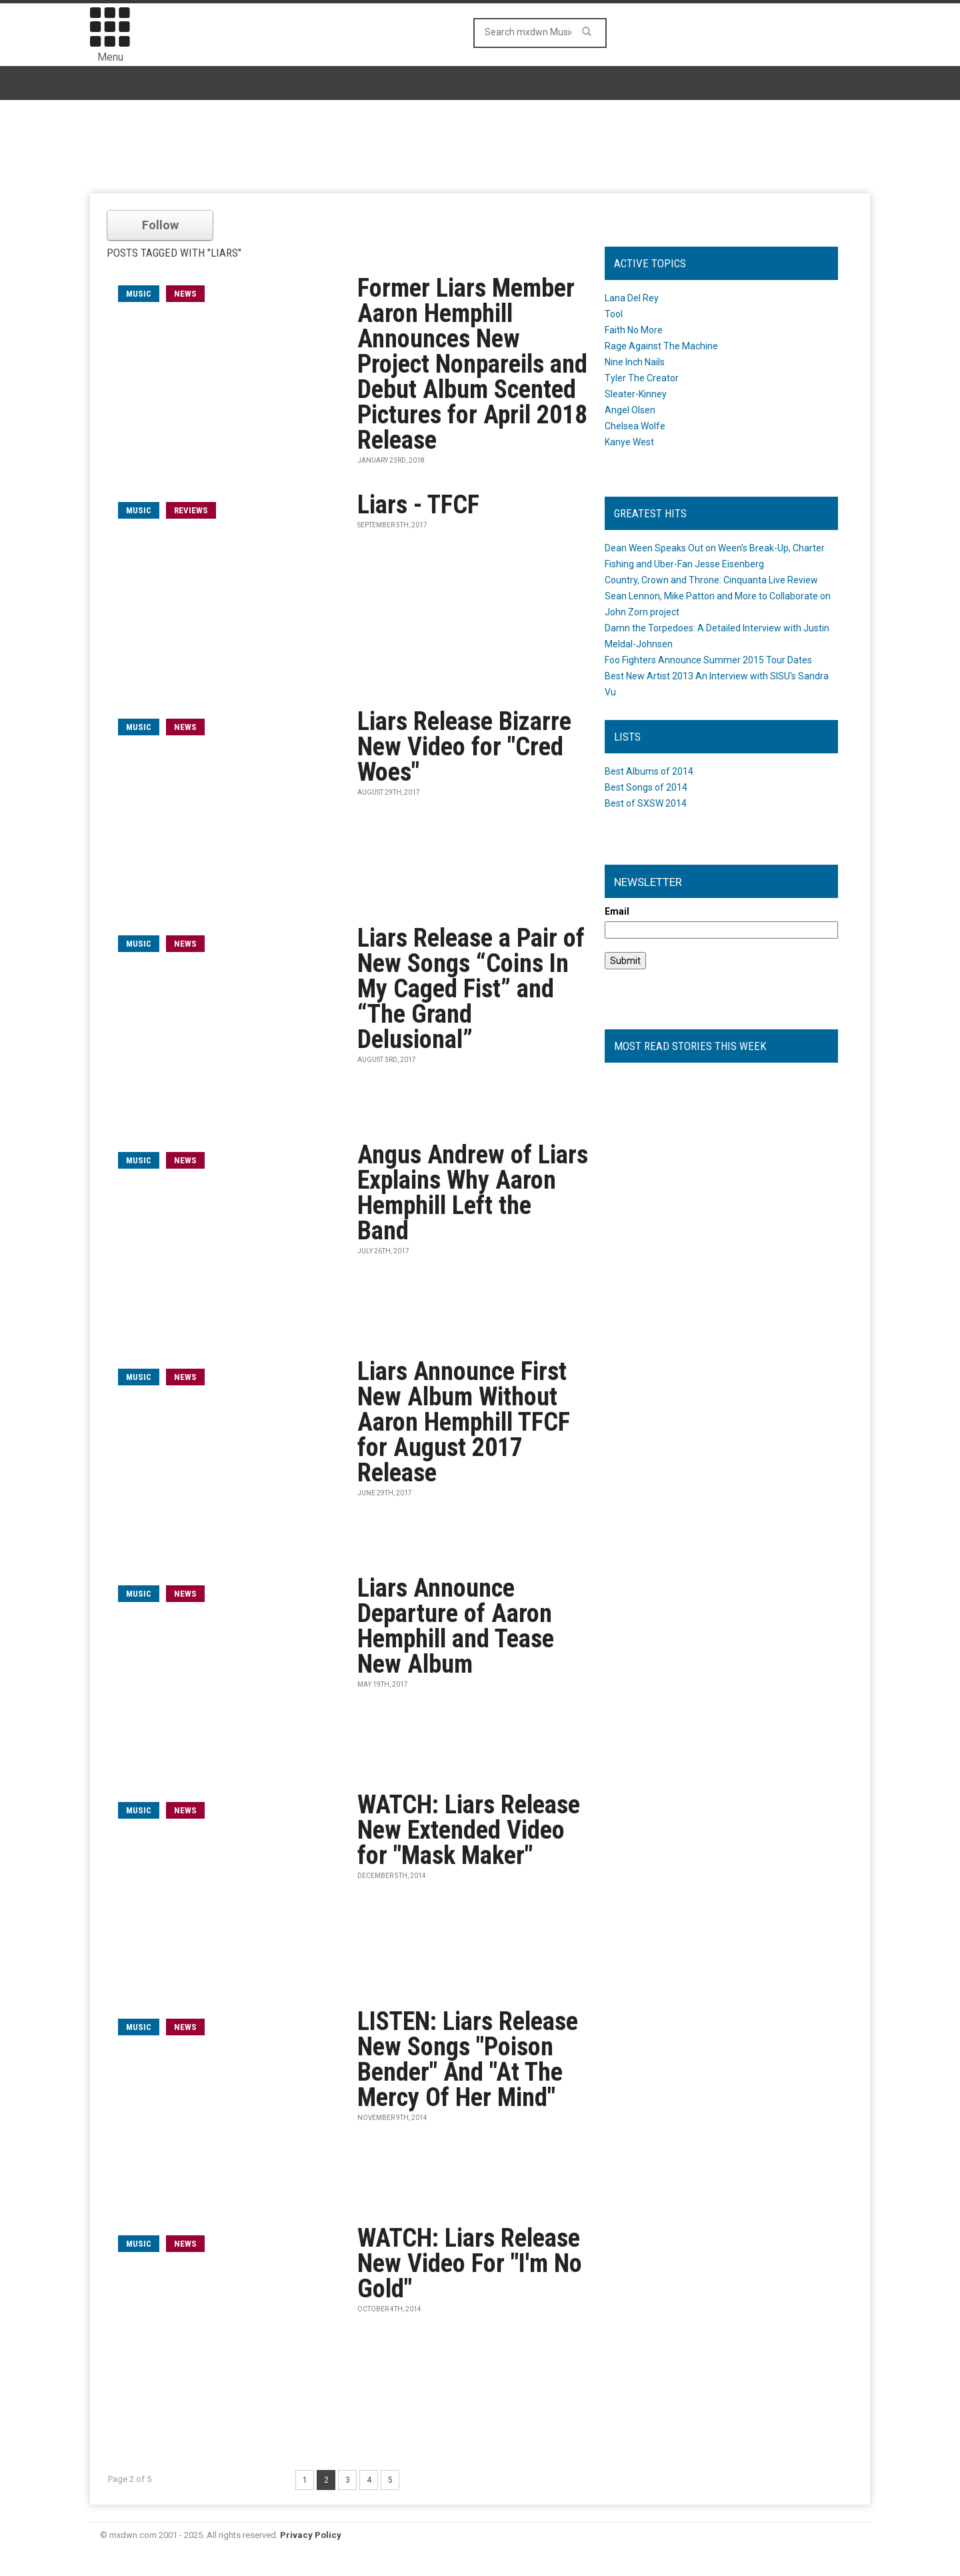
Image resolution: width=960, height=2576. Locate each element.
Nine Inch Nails (635, 362)
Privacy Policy (310, 2535)
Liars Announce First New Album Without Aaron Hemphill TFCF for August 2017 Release (463, 1422)
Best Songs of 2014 (646, 787)
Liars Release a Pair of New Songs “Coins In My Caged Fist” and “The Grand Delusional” (471, 988)
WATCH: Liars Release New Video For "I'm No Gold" (469, 2263)
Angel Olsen (630, 410)
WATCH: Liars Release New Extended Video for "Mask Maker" (468, 1830)
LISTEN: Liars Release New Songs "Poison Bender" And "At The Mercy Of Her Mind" (467, 2059)
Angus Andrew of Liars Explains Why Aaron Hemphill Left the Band (472, 1192)
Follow (160, 225)
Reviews (191, 510)
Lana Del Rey (632, 298)
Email (617, 911)
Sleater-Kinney (636, 394)
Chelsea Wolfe (635, 426)
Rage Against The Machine (661, 346)
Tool (614, 314)
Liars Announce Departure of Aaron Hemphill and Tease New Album (455, 1626)
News (185, 294)
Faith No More (634, 330)
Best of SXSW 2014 (646, 803)
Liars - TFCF (418, 504)
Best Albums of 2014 (649, 771)
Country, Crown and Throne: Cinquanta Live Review (711, 580)
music (138, 294)
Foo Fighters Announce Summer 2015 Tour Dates (708, 660)
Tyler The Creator (642, 378)
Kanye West (629, 442)
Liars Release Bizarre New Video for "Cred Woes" (464, 747)
